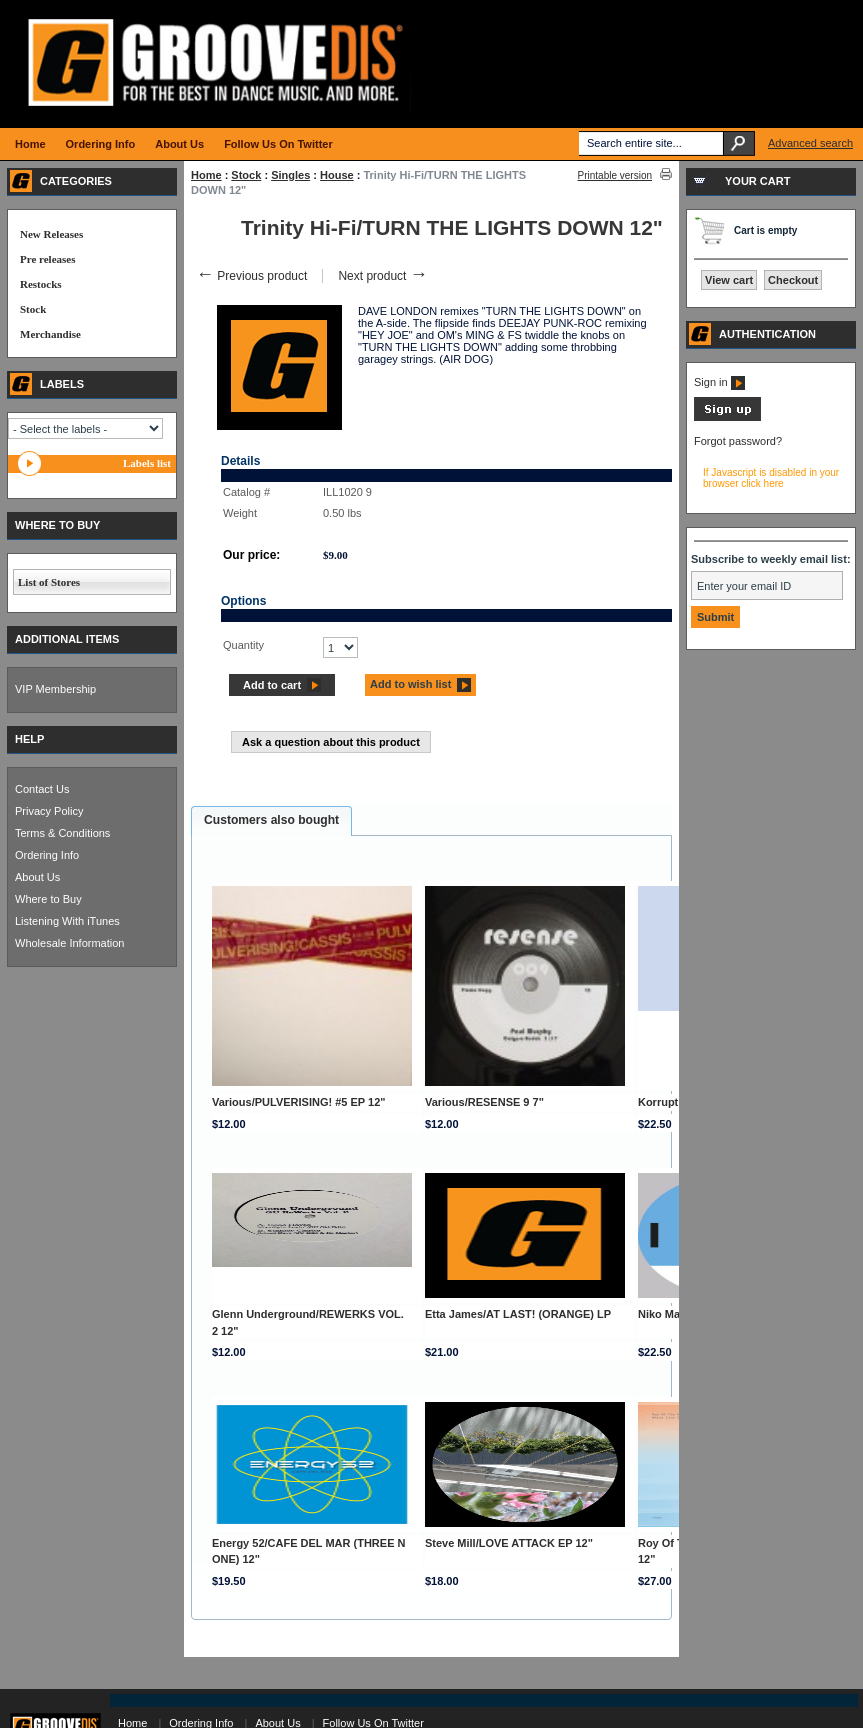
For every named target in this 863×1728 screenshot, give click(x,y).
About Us (37, 877)
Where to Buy (48, 899)
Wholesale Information (69, 943)
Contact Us (42, 789)
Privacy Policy (49, 811)
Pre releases (47, 259)
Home (206, 175)
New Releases (51, 234)
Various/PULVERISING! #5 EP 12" (299, 1102)
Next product (382, 276)
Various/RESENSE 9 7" (484, 1102)
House (337, 175)
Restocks (41, 284)
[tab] (271, 821)
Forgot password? (738, 441)
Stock (246, 175)
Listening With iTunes (67, 921)
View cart (729, 280)
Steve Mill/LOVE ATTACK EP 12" (509, 1543)
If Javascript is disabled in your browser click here (771, 478)
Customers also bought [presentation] (271, 820)
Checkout (793, 280)
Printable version (615, 175)
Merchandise (50, 334)
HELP (29, 739)
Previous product (251, 276)
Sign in (719, 382)
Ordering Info (47, 855)
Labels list (147, 463)
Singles (290, 175)
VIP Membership (55, 689)
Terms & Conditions (62, 833)
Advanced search (810, 143)
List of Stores (49, 582)
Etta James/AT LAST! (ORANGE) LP (518, 1314)
